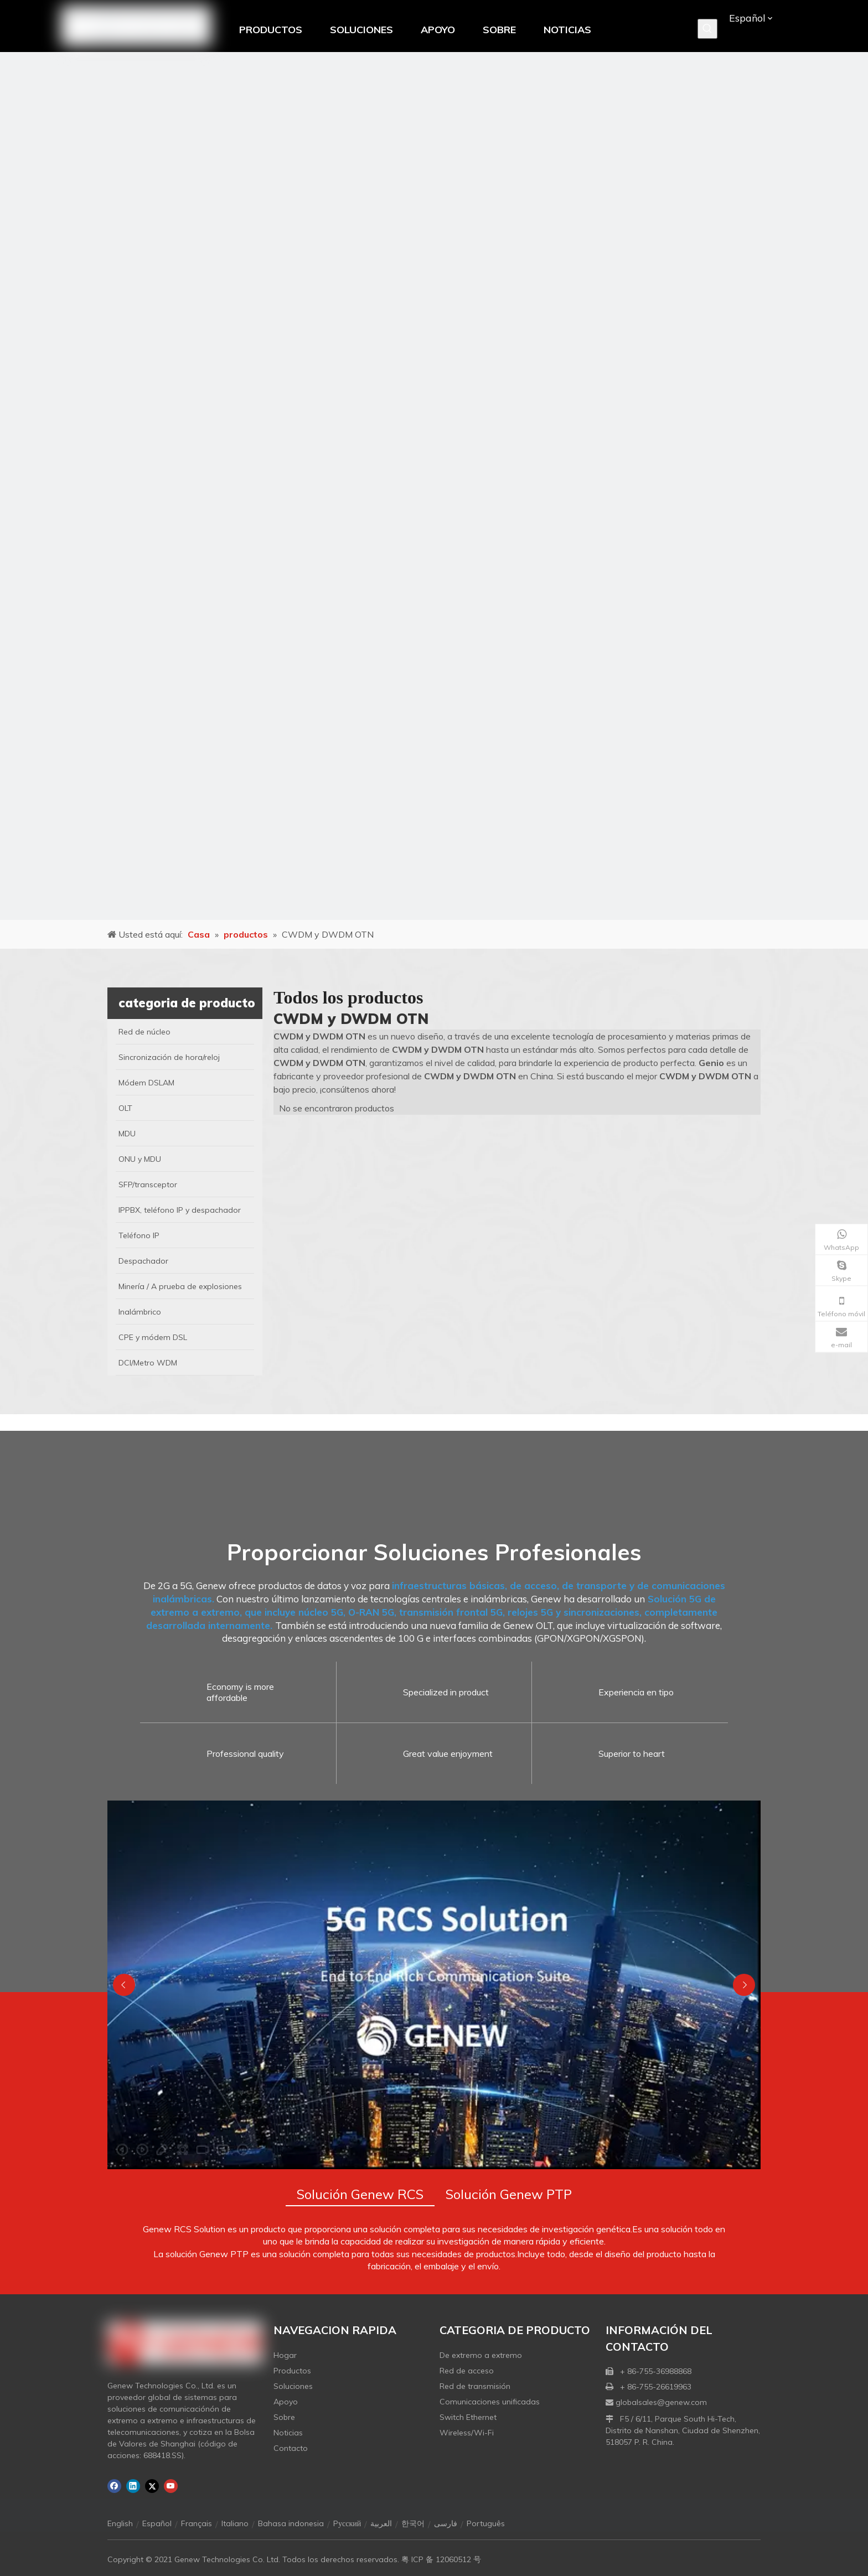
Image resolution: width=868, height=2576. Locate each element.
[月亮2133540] (434, 486)
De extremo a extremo (481, 2355)
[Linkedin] (133, 2486)
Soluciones (293, 2386)
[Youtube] (171, 2486)
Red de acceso (467, 2371)
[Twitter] (152, 2486)
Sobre (284, 2417)
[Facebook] (114, 2486)
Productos (292, 2371)
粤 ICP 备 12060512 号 (441, 2559)
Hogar (285, 2355)
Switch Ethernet (468, 2417)
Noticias (288, 2433)
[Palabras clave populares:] (707, 29)
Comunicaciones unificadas (490, 2402)
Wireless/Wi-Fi (467, 2433)
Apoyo (285, 2402)
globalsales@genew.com (661, 2402)
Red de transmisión (475, 2386)
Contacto (290, 2448)
